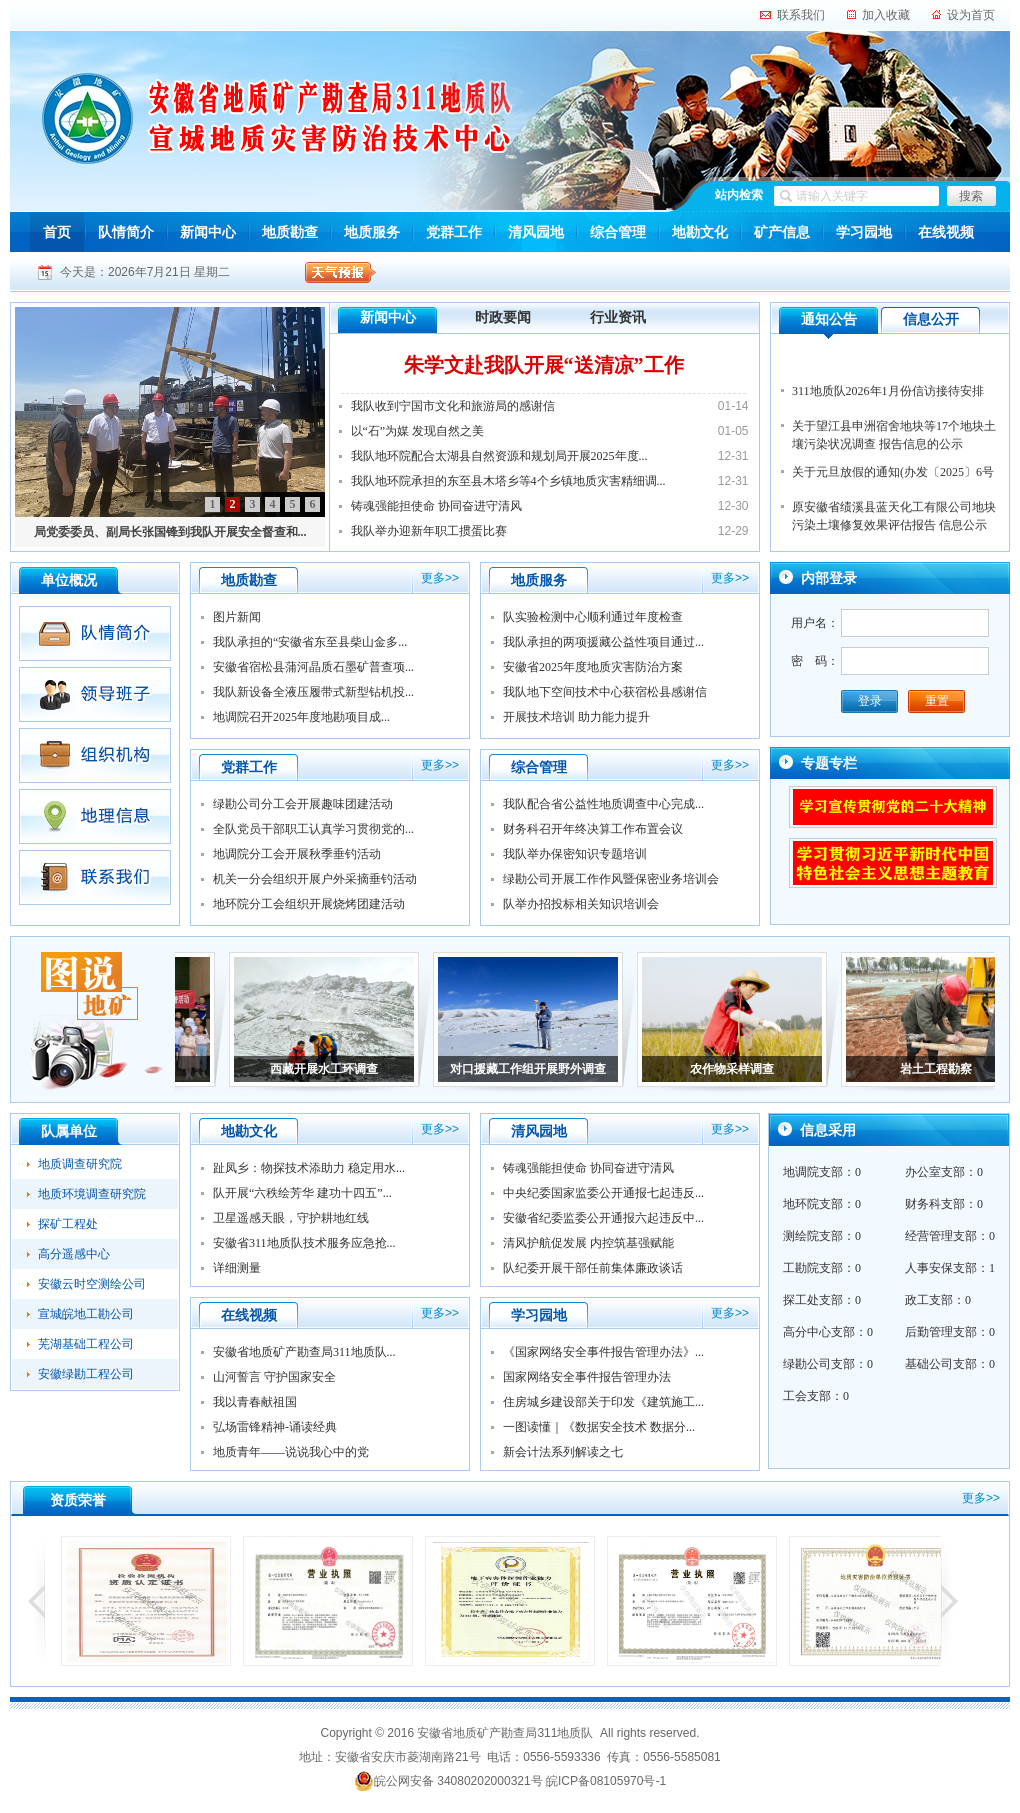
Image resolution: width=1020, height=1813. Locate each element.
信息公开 (931, 319)
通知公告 (829, 319)
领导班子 (95, 694)
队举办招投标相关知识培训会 (581, 904)
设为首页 (971, 15)
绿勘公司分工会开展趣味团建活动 (303, 804)
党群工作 (454, 232)
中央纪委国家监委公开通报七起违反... (603, 1193)
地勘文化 (700, 232)
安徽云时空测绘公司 (92, 1284)
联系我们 (801, 15)
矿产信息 (782, 232)
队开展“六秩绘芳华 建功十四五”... (302, 1193)
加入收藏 (886, 15)
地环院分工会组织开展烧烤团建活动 (309, 904)
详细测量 (237, 1268)
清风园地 (536, 232)
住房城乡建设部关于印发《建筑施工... (603, 1402)
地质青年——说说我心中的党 (291, 1452)
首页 (57, 232)
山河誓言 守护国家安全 (274, 1377)
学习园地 (864, 232)
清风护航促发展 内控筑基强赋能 (588, 1243)
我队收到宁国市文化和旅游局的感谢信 (453, 406)
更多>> (440, 578)
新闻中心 (208, 232)
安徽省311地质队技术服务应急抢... (304, 1243)
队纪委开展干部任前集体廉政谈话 (593, 1268)
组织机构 (95, 755)
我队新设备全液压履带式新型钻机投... (313, 692)
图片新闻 (237, 617)
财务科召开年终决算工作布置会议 (593, 829)
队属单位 (69, 1131)
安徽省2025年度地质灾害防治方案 (593, 667)
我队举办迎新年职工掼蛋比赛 (429, 531)
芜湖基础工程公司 (86, 1344)
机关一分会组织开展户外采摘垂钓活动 (315, 879)
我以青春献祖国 (255, 1402)
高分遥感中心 (74, 1254)
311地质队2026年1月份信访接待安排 (888, 398)
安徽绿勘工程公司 (86, 1374)
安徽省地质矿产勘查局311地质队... (304, 1352)
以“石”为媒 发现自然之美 (418, 431)
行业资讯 (618, 317)
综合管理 (618, 232)
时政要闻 (503, 317)
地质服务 (372, 232)
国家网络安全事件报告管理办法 (587, 1377)
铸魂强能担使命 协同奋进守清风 (436, 506)
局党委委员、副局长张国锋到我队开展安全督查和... (170, 532)
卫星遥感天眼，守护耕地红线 (291, 1218)
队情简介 (126, 232)
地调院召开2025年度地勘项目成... (301, 717)
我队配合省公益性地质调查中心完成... (603, 804)
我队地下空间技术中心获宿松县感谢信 (605, 692)
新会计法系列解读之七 (563, 1452)
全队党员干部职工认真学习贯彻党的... (313, 829)
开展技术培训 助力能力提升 (576, 717)
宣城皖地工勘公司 (86, 1314)
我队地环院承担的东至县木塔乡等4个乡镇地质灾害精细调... (508, 481)
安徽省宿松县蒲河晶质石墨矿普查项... (313, 667)
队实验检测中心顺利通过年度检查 (593, 617)
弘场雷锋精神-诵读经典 (275, 1427)
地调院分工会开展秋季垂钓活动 (297, 854)
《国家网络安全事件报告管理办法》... (603, 1352)
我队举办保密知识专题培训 (575, 854)
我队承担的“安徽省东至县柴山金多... (310, 642)
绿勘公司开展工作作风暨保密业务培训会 (611, 879)
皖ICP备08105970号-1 (606, 1781)
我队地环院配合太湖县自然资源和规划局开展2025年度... (499, 456)
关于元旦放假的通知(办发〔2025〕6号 (893, 479)
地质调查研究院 (80, 1164)
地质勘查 (290, 232)
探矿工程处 (68, 1224)
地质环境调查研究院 (92, 1194)
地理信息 (95, 816)
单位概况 (69, 580)
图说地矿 (88, 1019)
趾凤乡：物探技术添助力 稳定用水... (309, 1168)
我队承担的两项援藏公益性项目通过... (603, 642)
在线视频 (946, 232)
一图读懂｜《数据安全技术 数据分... (599, 1427)
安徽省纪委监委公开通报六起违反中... (603, 1218)
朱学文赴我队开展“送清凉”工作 (544, 365)
